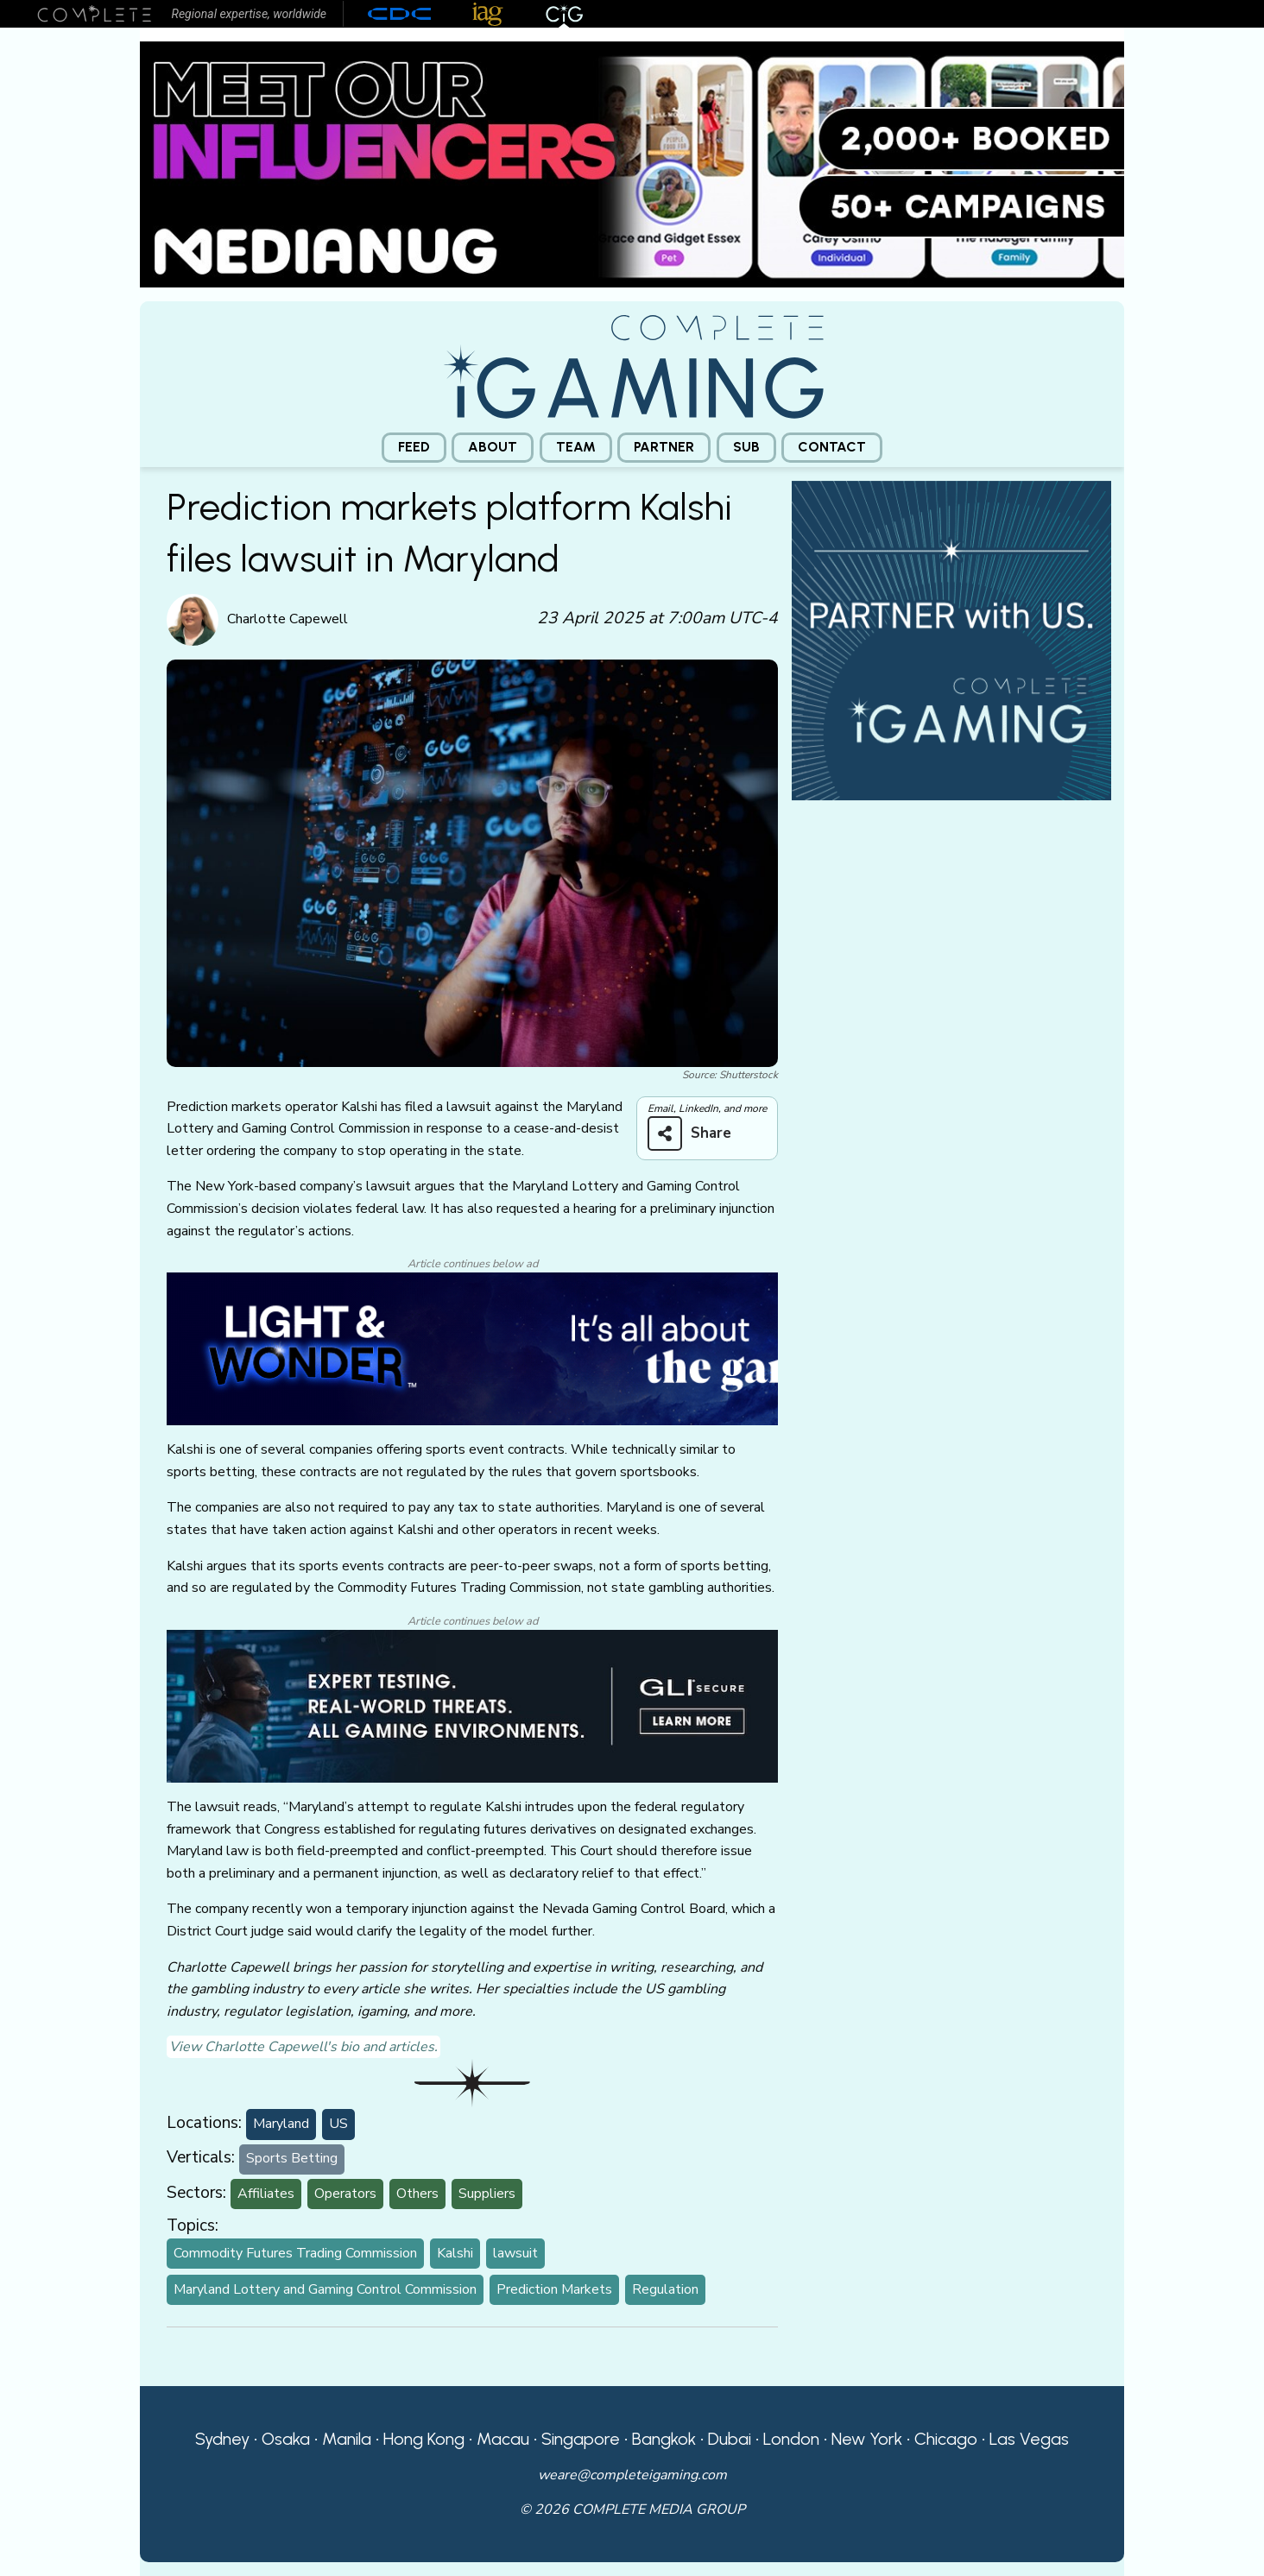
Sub (746, 447)
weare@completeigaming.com (632, 2475)
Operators (345, 2193)
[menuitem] (414, 447)
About (492, 447)
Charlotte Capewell (287, 618)
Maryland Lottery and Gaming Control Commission (325, 2289)
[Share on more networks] (696, 1133)
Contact (832, 447)
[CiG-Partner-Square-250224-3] (951, 638)
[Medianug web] (632, 163)
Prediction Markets (554, 2289)
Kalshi (455, 2253)
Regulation (665, 2289)
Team (576, 447)
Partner (664, 447)
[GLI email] (472, 1704)
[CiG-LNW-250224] (472, 1348)
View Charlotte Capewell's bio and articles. (303, 2046)
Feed (414, 447)
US (338, 2123)
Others (417, 2193)
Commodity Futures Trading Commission (295, 2253)
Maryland (281, 2123)
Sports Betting (292, 2158)
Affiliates (265, 2193)
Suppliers (486, 2193)
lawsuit (515, 2253)
